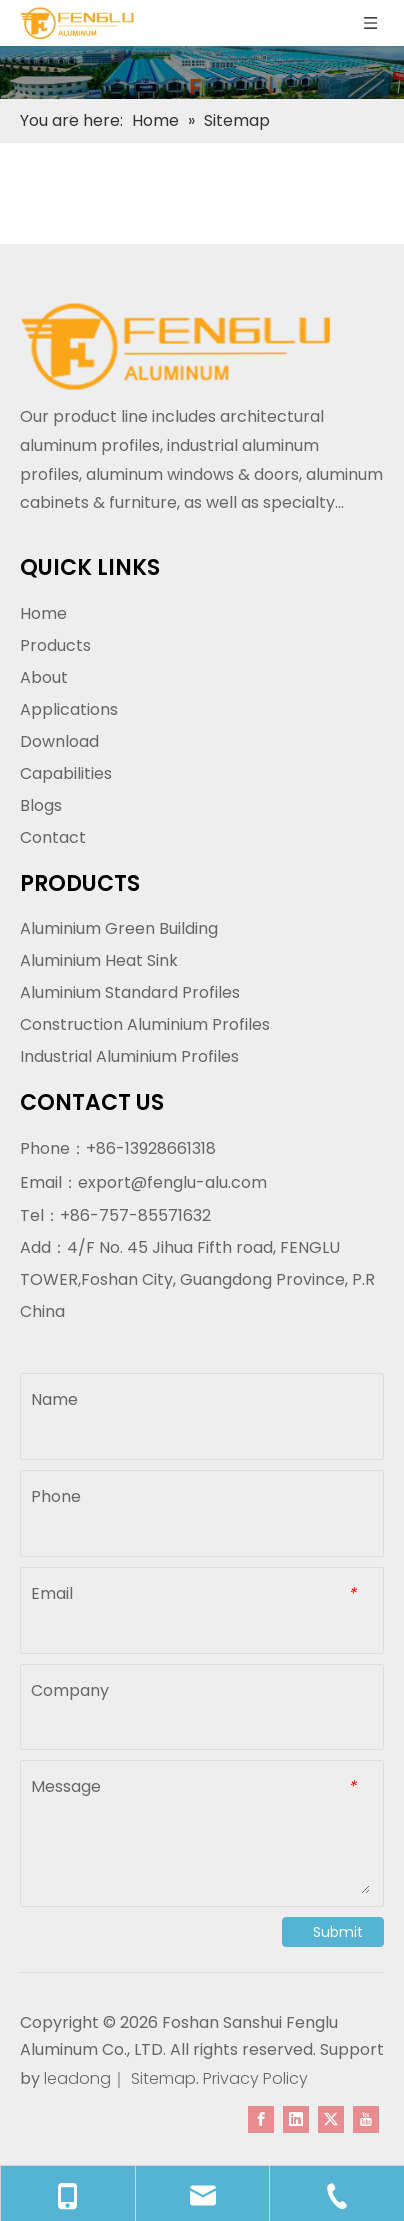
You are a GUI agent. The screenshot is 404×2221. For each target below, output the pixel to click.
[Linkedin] (296, 2119)
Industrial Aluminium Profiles (129, 1056)
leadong (75, 2078)
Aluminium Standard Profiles (130, 992)
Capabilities (66, 773)
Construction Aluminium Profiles (145, 1024)
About (44, 677)
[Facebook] (261, 2119)
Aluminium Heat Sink (99, 960)
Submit (338, 1932)
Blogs (41, 805)
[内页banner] (202, 72)
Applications (69, 709)
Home (43, 613)
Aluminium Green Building (119, 928)
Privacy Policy (255, 2078)
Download (59, 741)
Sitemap (163, 2078)
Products (55, 645)
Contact (53, 837)
